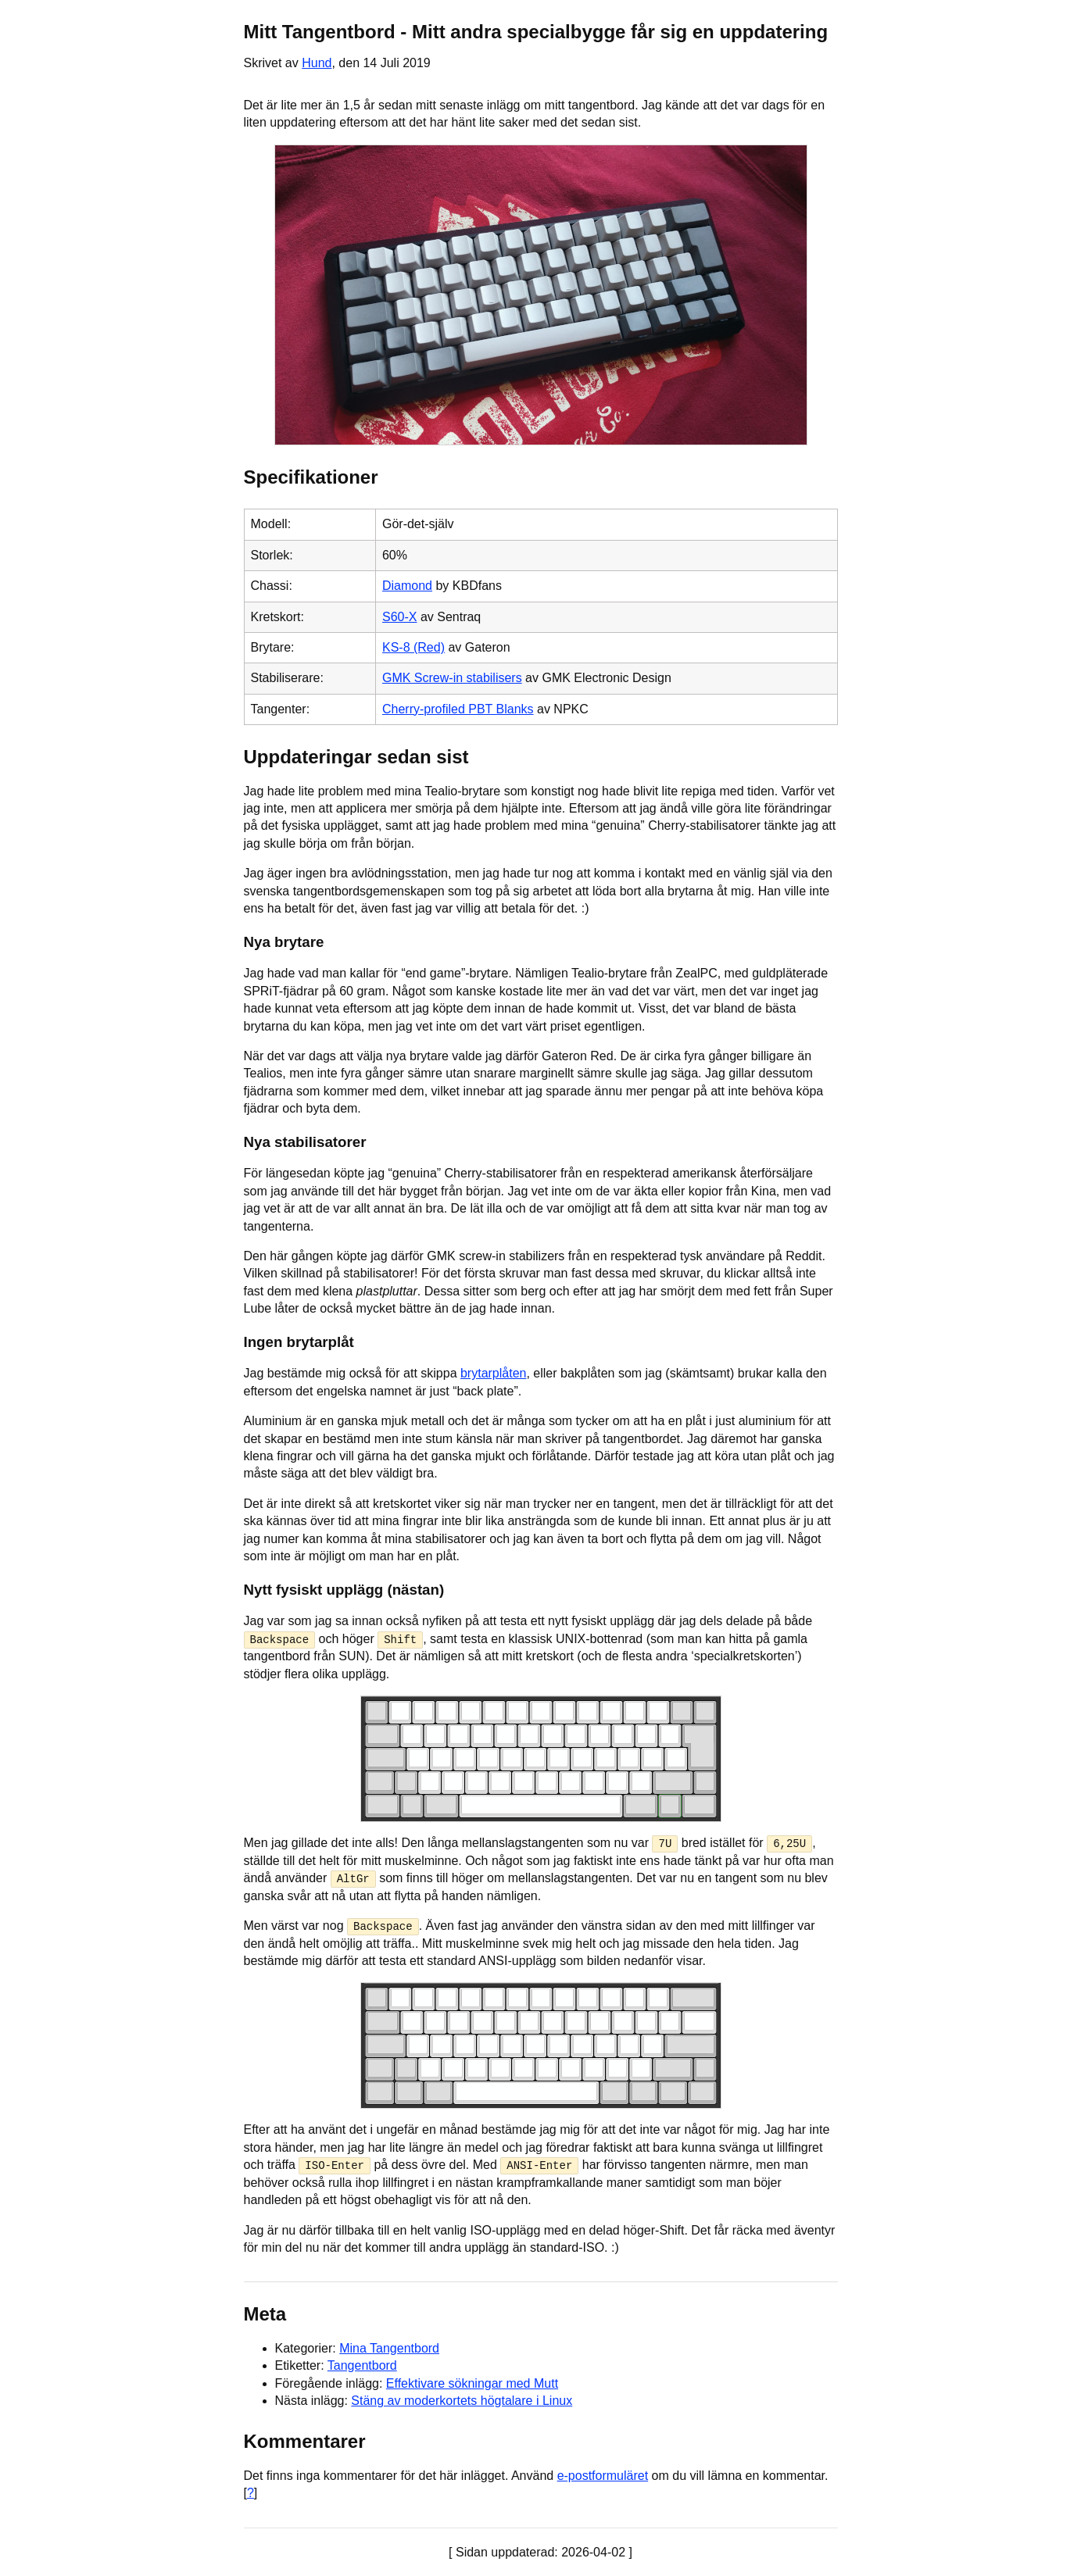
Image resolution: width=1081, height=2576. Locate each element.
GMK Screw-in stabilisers (452, 677)
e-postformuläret (603, 2474)
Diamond (407, 585)
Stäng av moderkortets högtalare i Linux (461, 2399)
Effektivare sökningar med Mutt (472, 2382)
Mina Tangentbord (389, 2347)
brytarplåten (493, 1373)
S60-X (399, 616)
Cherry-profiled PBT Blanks (458, 709)
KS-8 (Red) (413, 647)
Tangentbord (362, 2364)
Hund (316, 63)
